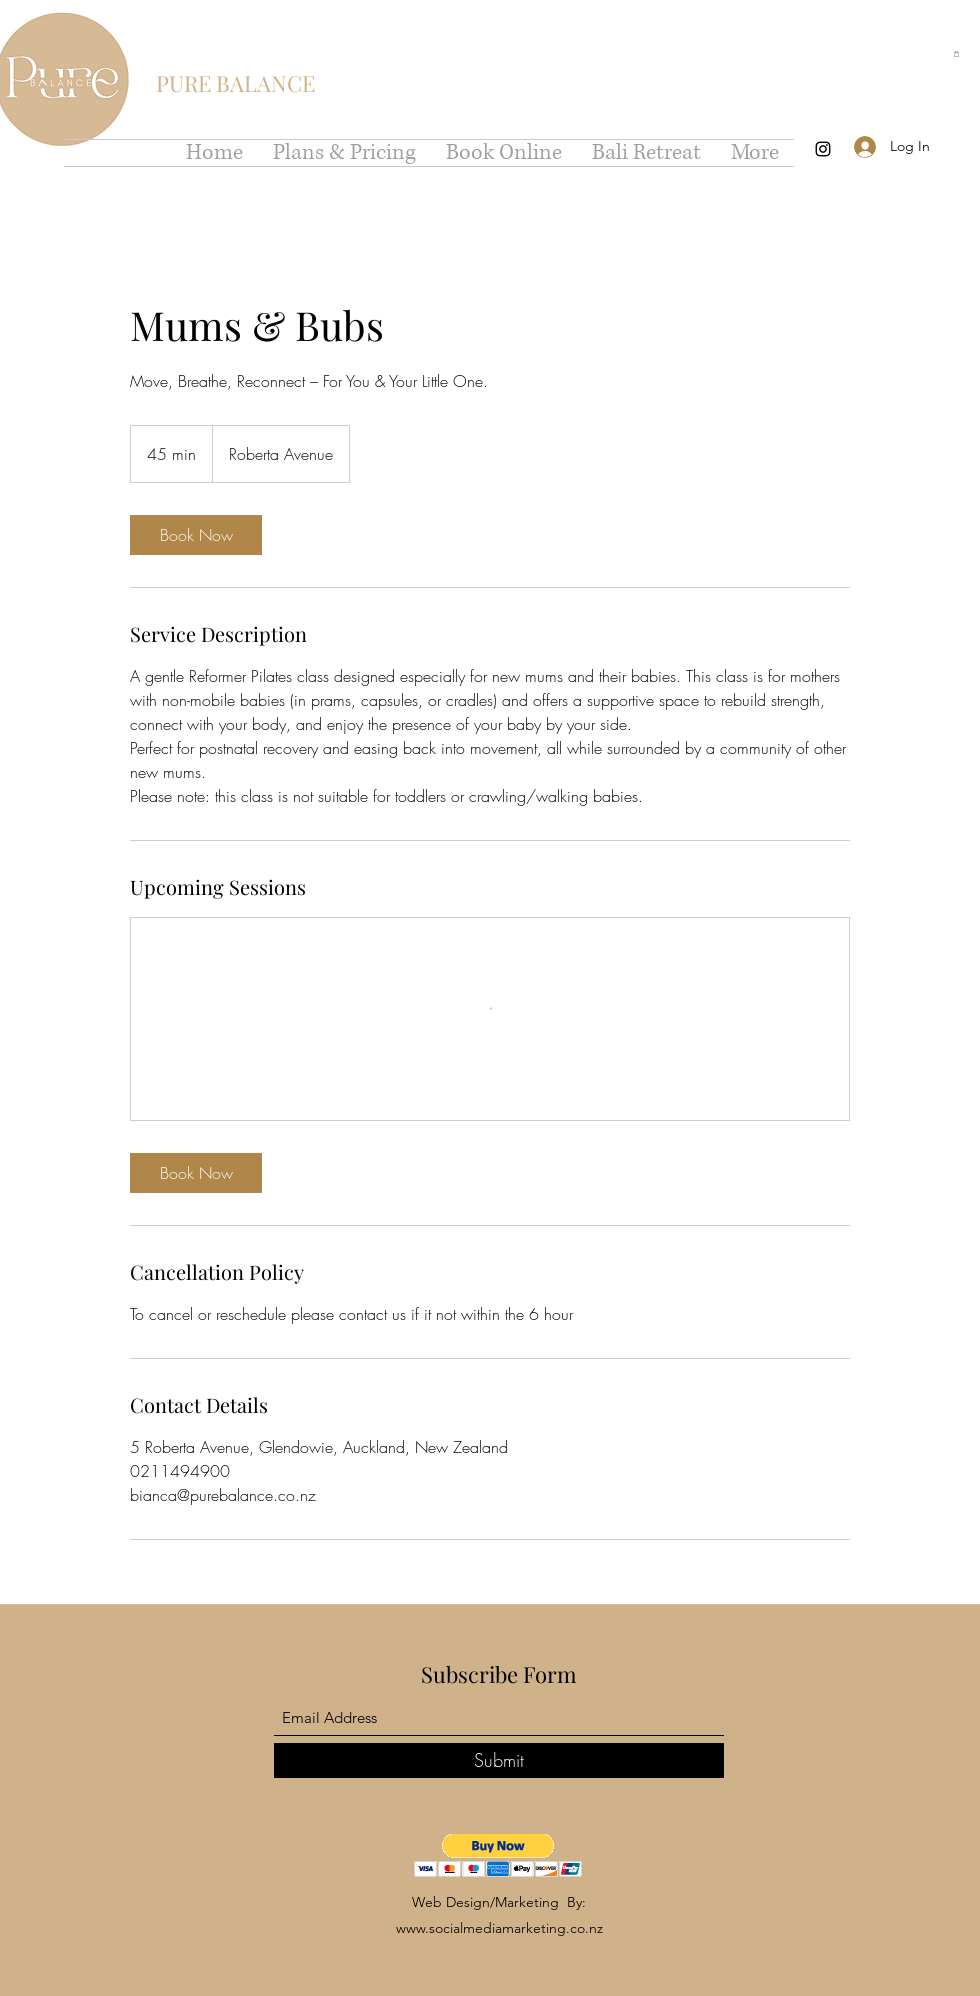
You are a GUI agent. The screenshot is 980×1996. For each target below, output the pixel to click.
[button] (956, 54)
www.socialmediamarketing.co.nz (499, 1928)
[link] (196, 535)
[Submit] (499, 1760)
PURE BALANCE (235, 83)
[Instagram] (823, 149)
